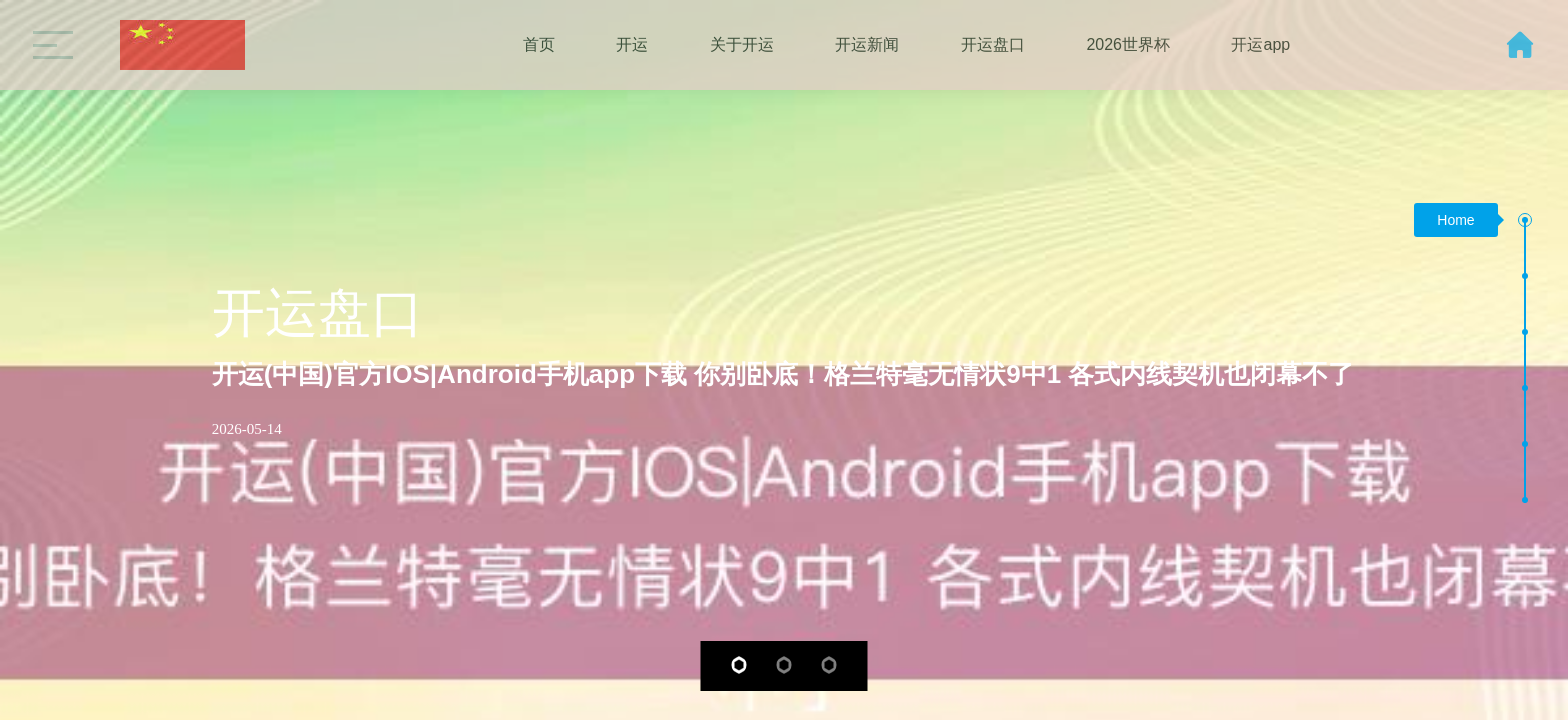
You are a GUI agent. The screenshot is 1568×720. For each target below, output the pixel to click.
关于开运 (742, 44)
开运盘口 (993, 44)
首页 (539, 44)
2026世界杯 (1128, 44)
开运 (632, 44)
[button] (739, 665)
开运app (1260, 44)
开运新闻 (867, 44)
